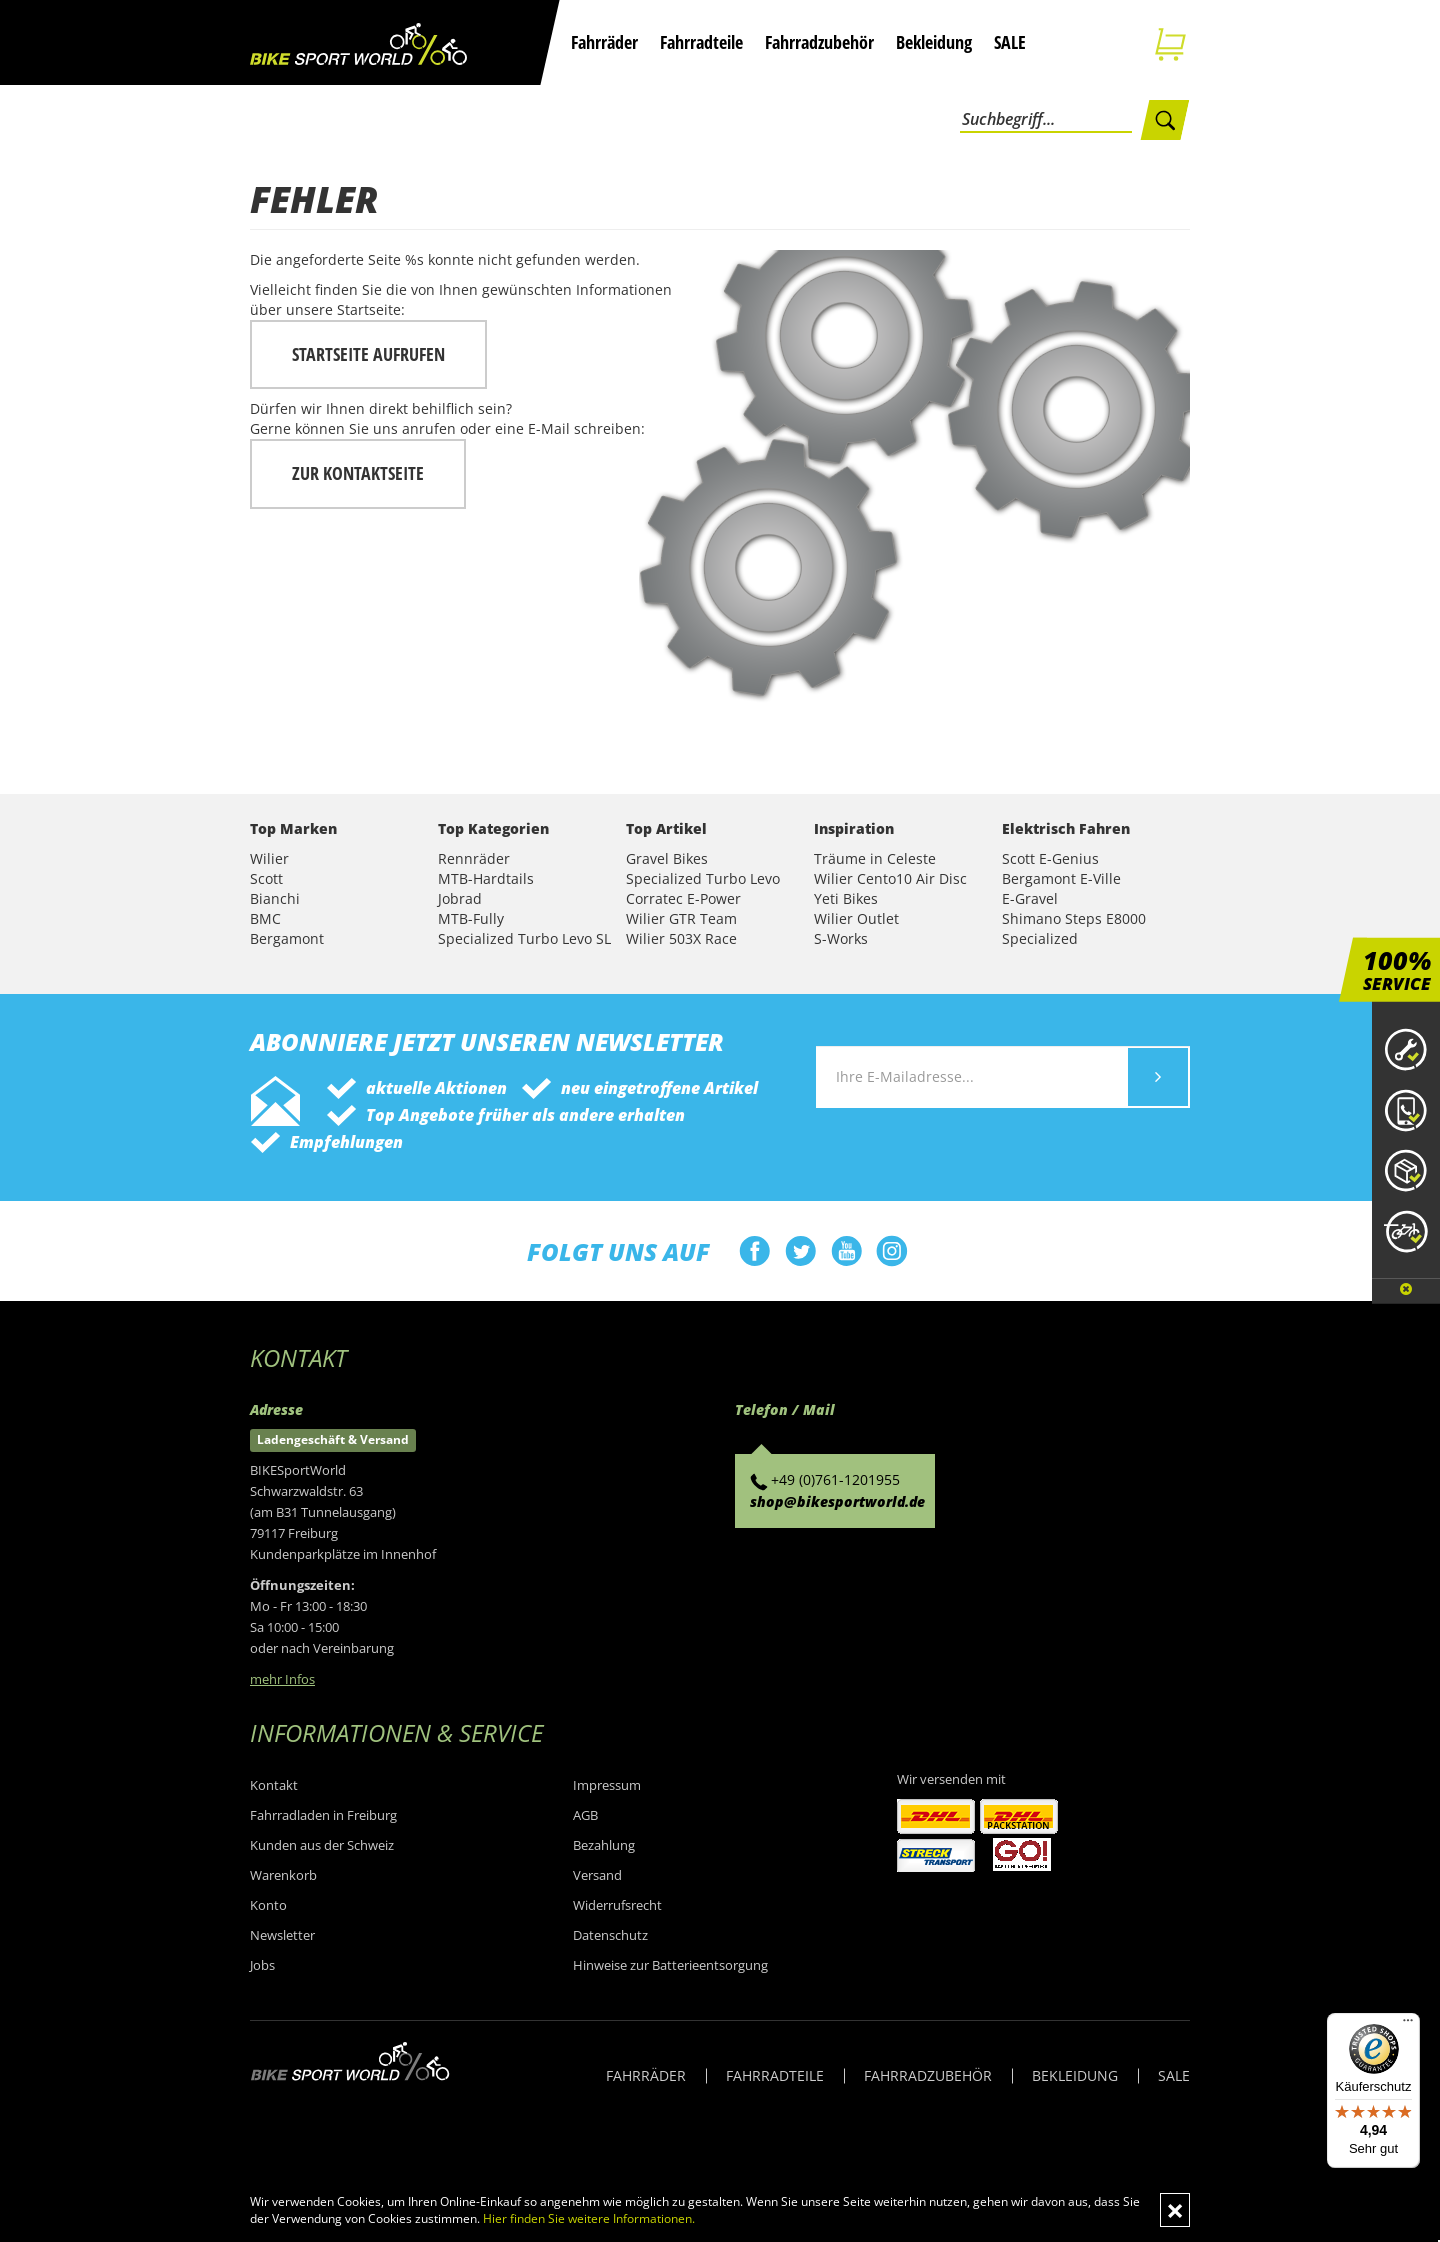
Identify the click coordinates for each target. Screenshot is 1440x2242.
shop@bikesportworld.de (837, 1501)
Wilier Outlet (856, 918)
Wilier (269, 858)
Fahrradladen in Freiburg (323, 1815)
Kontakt (274, 1785)
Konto (268, 1905)
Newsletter (282, 1935)
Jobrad (460, 898)
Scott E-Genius (1050, 858)
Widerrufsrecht (617, 1905)
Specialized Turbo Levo (703, 878)
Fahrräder (604, 42)
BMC (265, 918)
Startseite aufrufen (368, 354)
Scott (266, 878)
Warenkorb (283, 1875)
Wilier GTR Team (681, 918)
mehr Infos (282, 1679)
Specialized (1040, 938)
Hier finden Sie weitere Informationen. (589, 2218)
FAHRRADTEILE (775, 2075)
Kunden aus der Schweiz (322, 1845)
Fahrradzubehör (819, 42)
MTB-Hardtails (486, 878)
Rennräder (474, 858)
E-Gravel (1030, 898)
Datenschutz (610, 1935)
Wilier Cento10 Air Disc (890, 878)
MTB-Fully (471, 918)
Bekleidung (934, 42)
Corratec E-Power (683, 898)
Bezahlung (604, 1845)
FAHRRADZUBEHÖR (928, 2075)
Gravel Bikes (667, 858)
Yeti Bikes (846, 898)
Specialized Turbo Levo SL (524, 938)
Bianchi (275, 898)
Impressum (607, 1785)
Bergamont (287, 938)
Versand (597, 1875)
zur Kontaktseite (358, 473)
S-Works (841, 938)
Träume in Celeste (875, 858)
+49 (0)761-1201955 (835, 1479)
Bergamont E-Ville (1061, 878)
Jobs (262, 1965)
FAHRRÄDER (646, 2075)
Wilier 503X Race (681, 938)
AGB (585, 1815)
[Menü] (1408, 2025)
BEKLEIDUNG (1075, 2075)
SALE (1010, 42)
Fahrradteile (701, 42)
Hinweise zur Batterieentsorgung (670, 1965)
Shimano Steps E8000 (1074, 918)
